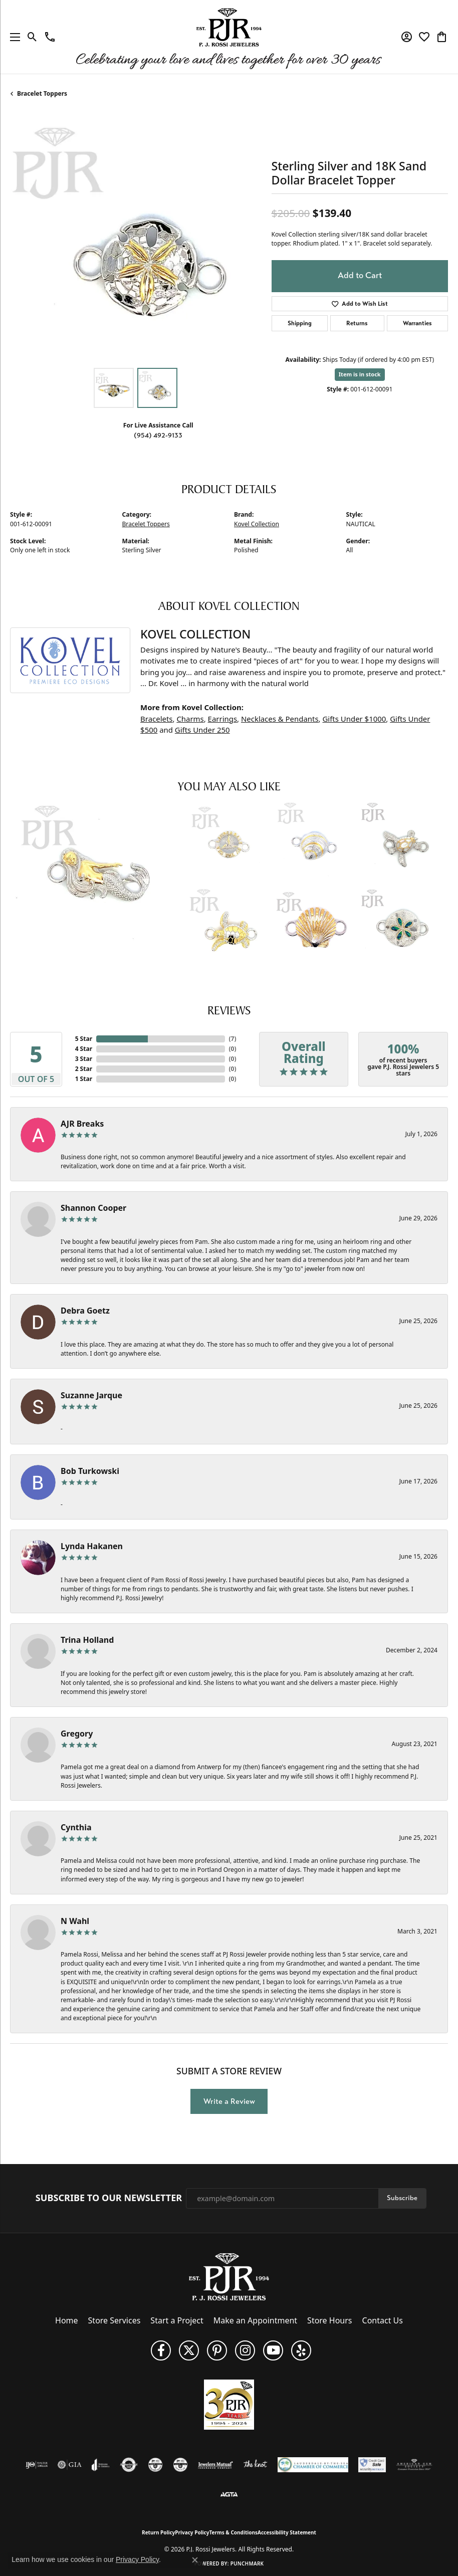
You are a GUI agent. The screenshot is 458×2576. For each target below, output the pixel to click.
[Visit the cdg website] (155, 2464)
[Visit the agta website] (229, 2494)
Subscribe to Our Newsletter (109, 2198)
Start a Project (176, 2320)
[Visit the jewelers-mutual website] (215, 2464)
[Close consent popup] (195, 2560)
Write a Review (229, 2101)
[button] (32, 37)
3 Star (83, 1058)
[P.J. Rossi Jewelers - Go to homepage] (229, 2276)
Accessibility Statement (287, 2532)
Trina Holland (87, 1639)
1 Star (83, 1079)
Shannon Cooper (93, 1207)
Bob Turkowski (90, 1470)
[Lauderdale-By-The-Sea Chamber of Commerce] (313, 2464)
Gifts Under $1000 (354, 719)
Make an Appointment (255, 2320)
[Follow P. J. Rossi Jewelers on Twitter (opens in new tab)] (189, 2350)
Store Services (114, 2320)
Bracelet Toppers (42, 93)
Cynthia (76, 1827)
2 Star (83, 1068)
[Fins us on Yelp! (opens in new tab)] (301, 2350)
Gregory (77, 1733)
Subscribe (402, 2198)
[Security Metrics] (372, 2464)
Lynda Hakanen (92, 1546)
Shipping (300, 323)
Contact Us (382, 2320)
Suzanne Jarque (91, 1395)
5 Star (83, 1038)
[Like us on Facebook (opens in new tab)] (161, 2350)
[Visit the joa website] (100, 2464)
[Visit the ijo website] (37, 2464)
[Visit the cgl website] (180, 2464)
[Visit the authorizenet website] (129, 2464)
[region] (136, 237)
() (233, 1038)
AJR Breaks (82, 1123)
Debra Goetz (85, 1310)
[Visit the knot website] (255, 2464)
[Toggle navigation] (12, 37)
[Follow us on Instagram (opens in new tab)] (245, 2350)
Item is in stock (360, 374)
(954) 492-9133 (158, 435)
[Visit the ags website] (414, 2464)
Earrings (222, 719)
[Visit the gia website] (70, 2464)
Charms (189, 719)
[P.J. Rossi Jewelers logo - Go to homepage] (229, 37)
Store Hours (329, 2320)
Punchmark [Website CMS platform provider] (247, 2563)
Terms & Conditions (233, 2532)
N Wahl (75, 1920)
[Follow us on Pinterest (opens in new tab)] (217, 2350)
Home (66, 2320)
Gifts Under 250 (202, 730)
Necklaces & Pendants (280, 719)
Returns (357, 323)
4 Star (83, 1048)
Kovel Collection (256, 524)
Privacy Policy (192, 2532)
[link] (50, 37)
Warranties (417, 323)
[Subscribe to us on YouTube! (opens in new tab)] (273, 2350)
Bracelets (156, 719)
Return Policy (158, 2532)
